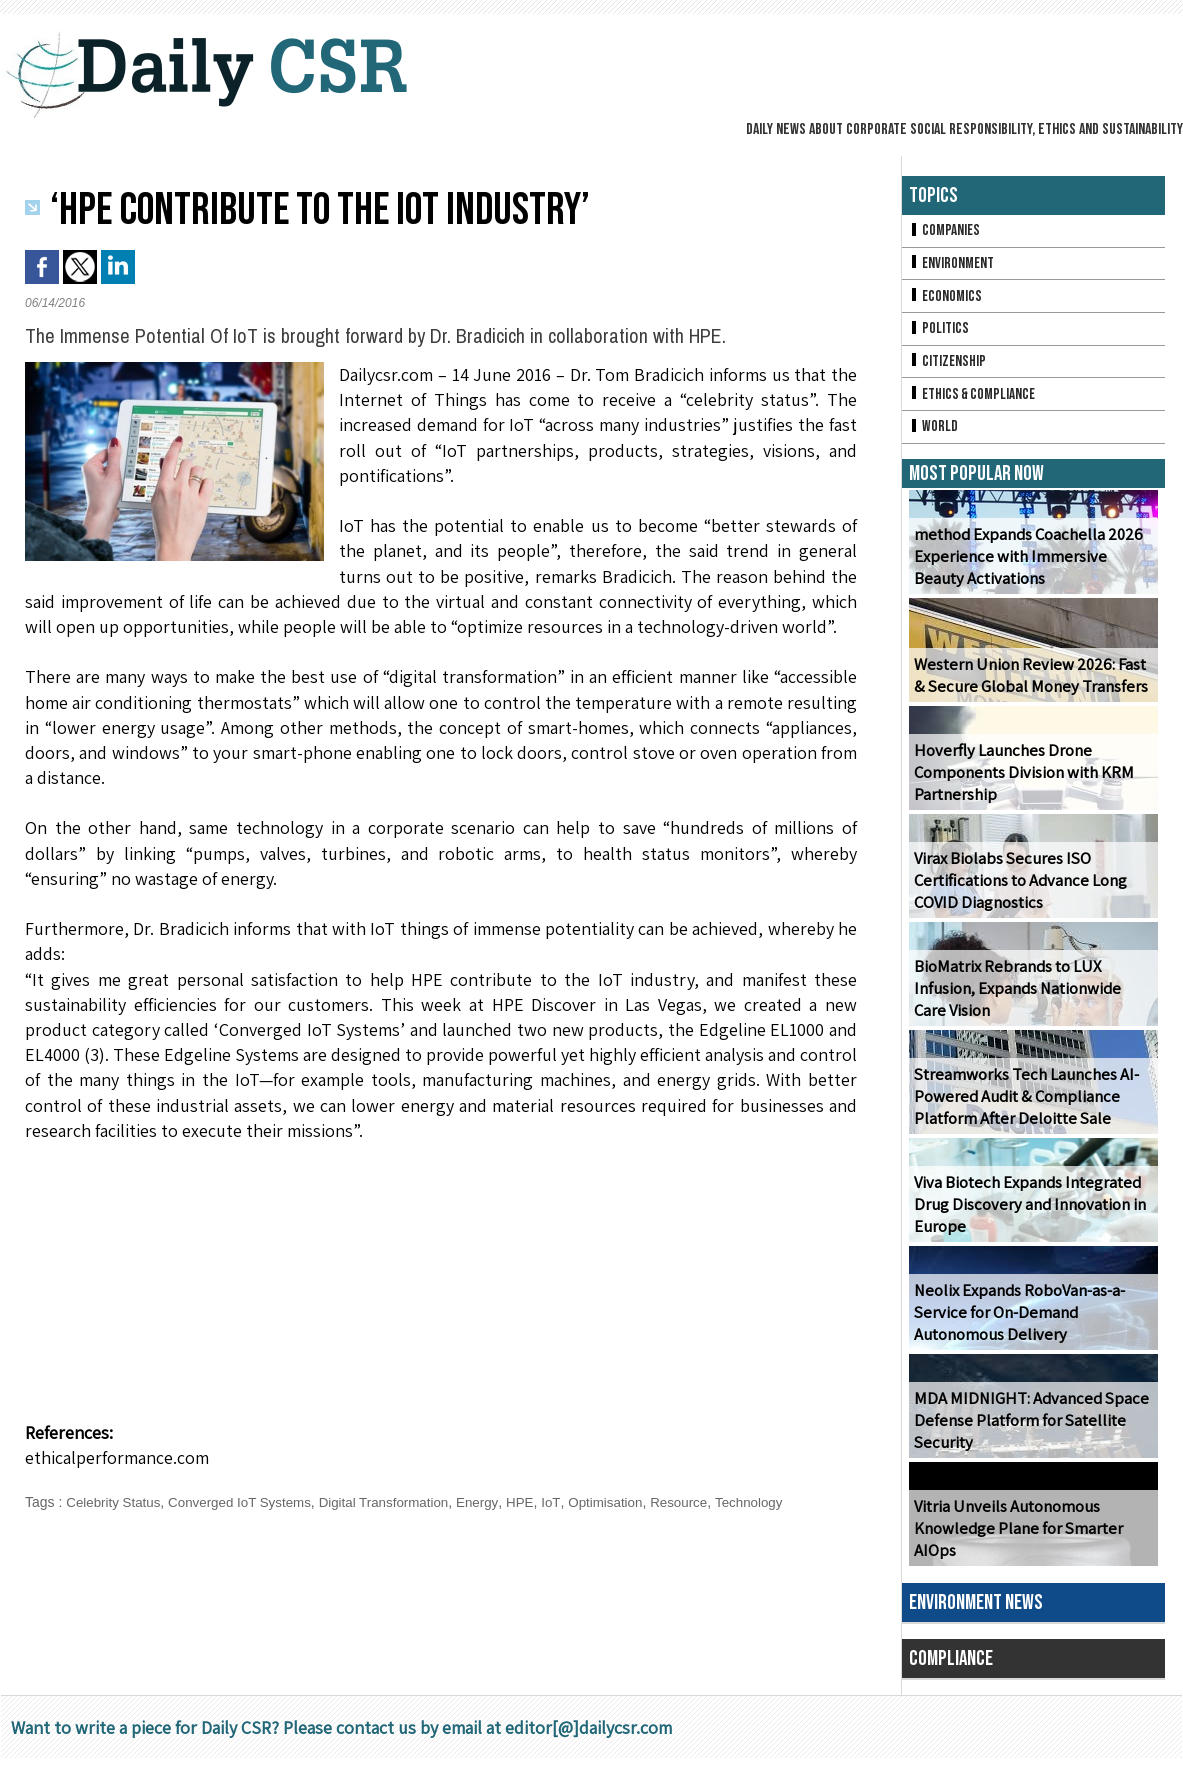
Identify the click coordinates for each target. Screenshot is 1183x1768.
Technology (777, 1502)
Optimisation (628, 1502)
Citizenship (949, 367)
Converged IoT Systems (248, 1502)
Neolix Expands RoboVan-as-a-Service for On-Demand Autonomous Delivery (1017, 1322)
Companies (946, 231)
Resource (704, 1502)
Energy (496, 1502)
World (934, 435)
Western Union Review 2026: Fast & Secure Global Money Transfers (1032, 685)
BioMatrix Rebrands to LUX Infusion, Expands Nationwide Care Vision (1031, 998)
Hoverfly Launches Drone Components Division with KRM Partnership (1021, 782)
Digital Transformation (399, 1502)
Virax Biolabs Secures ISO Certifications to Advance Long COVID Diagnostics (1017, 890)
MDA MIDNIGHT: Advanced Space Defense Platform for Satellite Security (1023, 1430)
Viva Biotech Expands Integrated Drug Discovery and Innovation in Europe (1025, 1214)
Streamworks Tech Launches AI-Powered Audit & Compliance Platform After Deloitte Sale (1021, 1106)
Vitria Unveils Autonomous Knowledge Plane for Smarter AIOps (1015, 1538)
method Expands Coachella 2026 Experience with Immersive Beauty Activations (1030, 566)
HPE (540, 1502)
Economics (947, 299)
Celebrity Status (115, 1502)
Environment (953, 265)
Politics (940, 333)
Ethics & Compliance (975, 401)
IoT (571, 1502)
